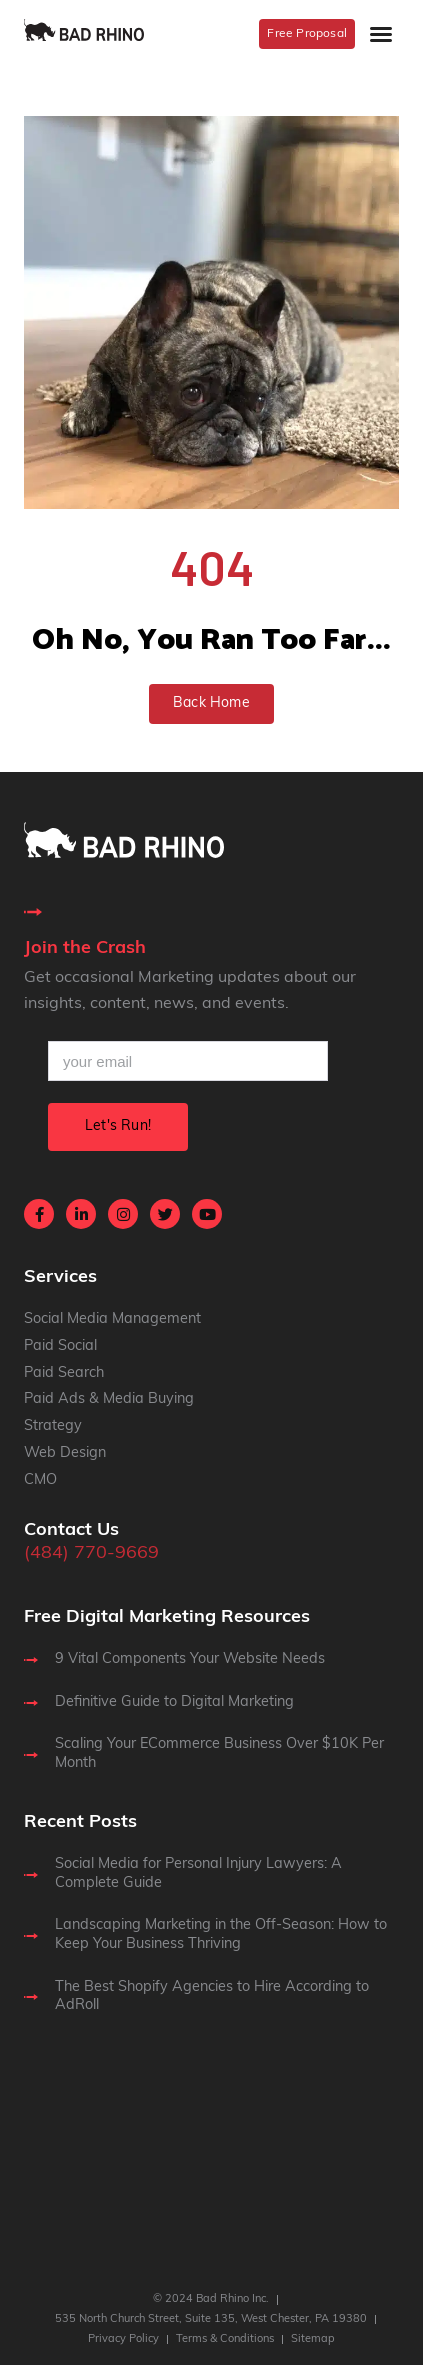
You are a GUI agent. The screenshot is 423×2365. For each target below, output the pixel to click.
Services (60, 1277)
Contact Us (71, 1530)
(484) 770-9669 (91, 1553)
